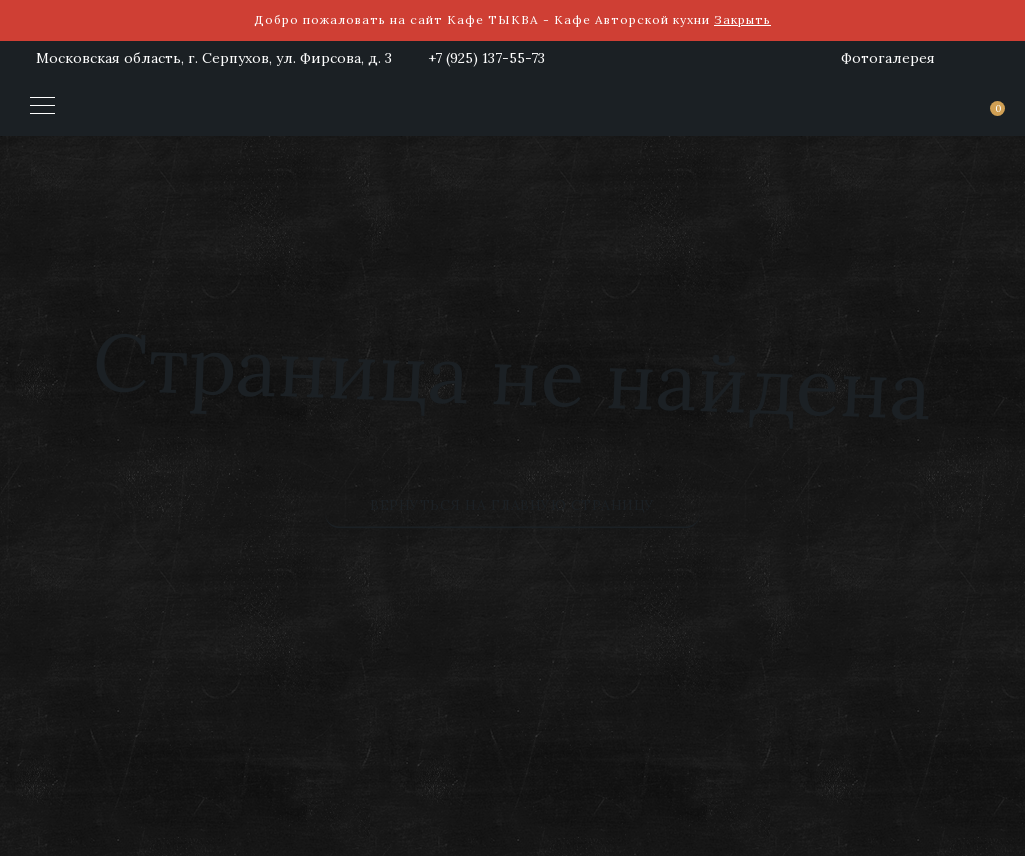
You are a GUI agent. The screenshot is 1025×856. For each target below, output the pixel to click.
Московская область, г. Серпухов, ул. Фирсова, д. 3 (214, 58)
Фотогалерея (888, 58)
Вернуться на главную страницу (512, 505)
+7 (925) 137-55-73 (486, 58)
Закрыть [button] (742, 19)
